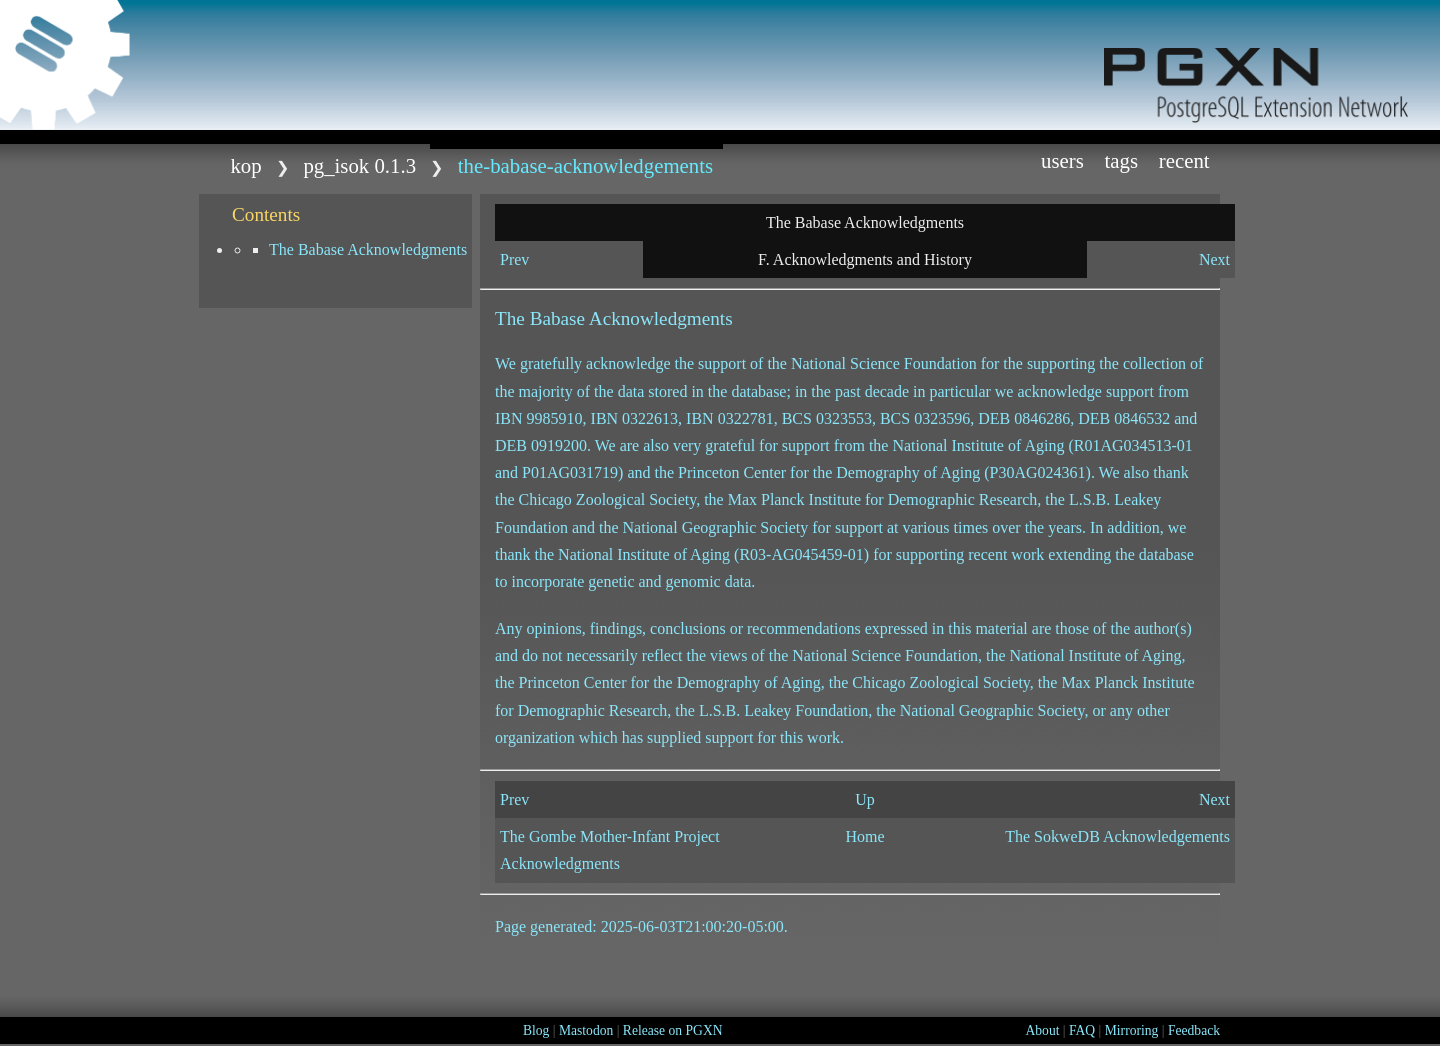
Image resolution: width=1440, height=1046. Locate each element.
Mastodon (586, 1030)
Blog (536, 1030)
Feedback (1194, 1030)
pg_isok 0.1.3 (359, 165)
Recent (1184, 160)
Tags (1122, 160)
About (1042, 1030)
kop (245, 165)
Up (865, 799)
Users (1062, 160)
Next (1214, 259)
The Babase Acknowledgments (368, 249)
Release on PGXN (673, 1030)
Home (864, 836)
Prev (514, 259)
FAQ (1082, 1030)
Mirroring (1132, 1030)
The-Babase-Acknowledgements (585, 165)
